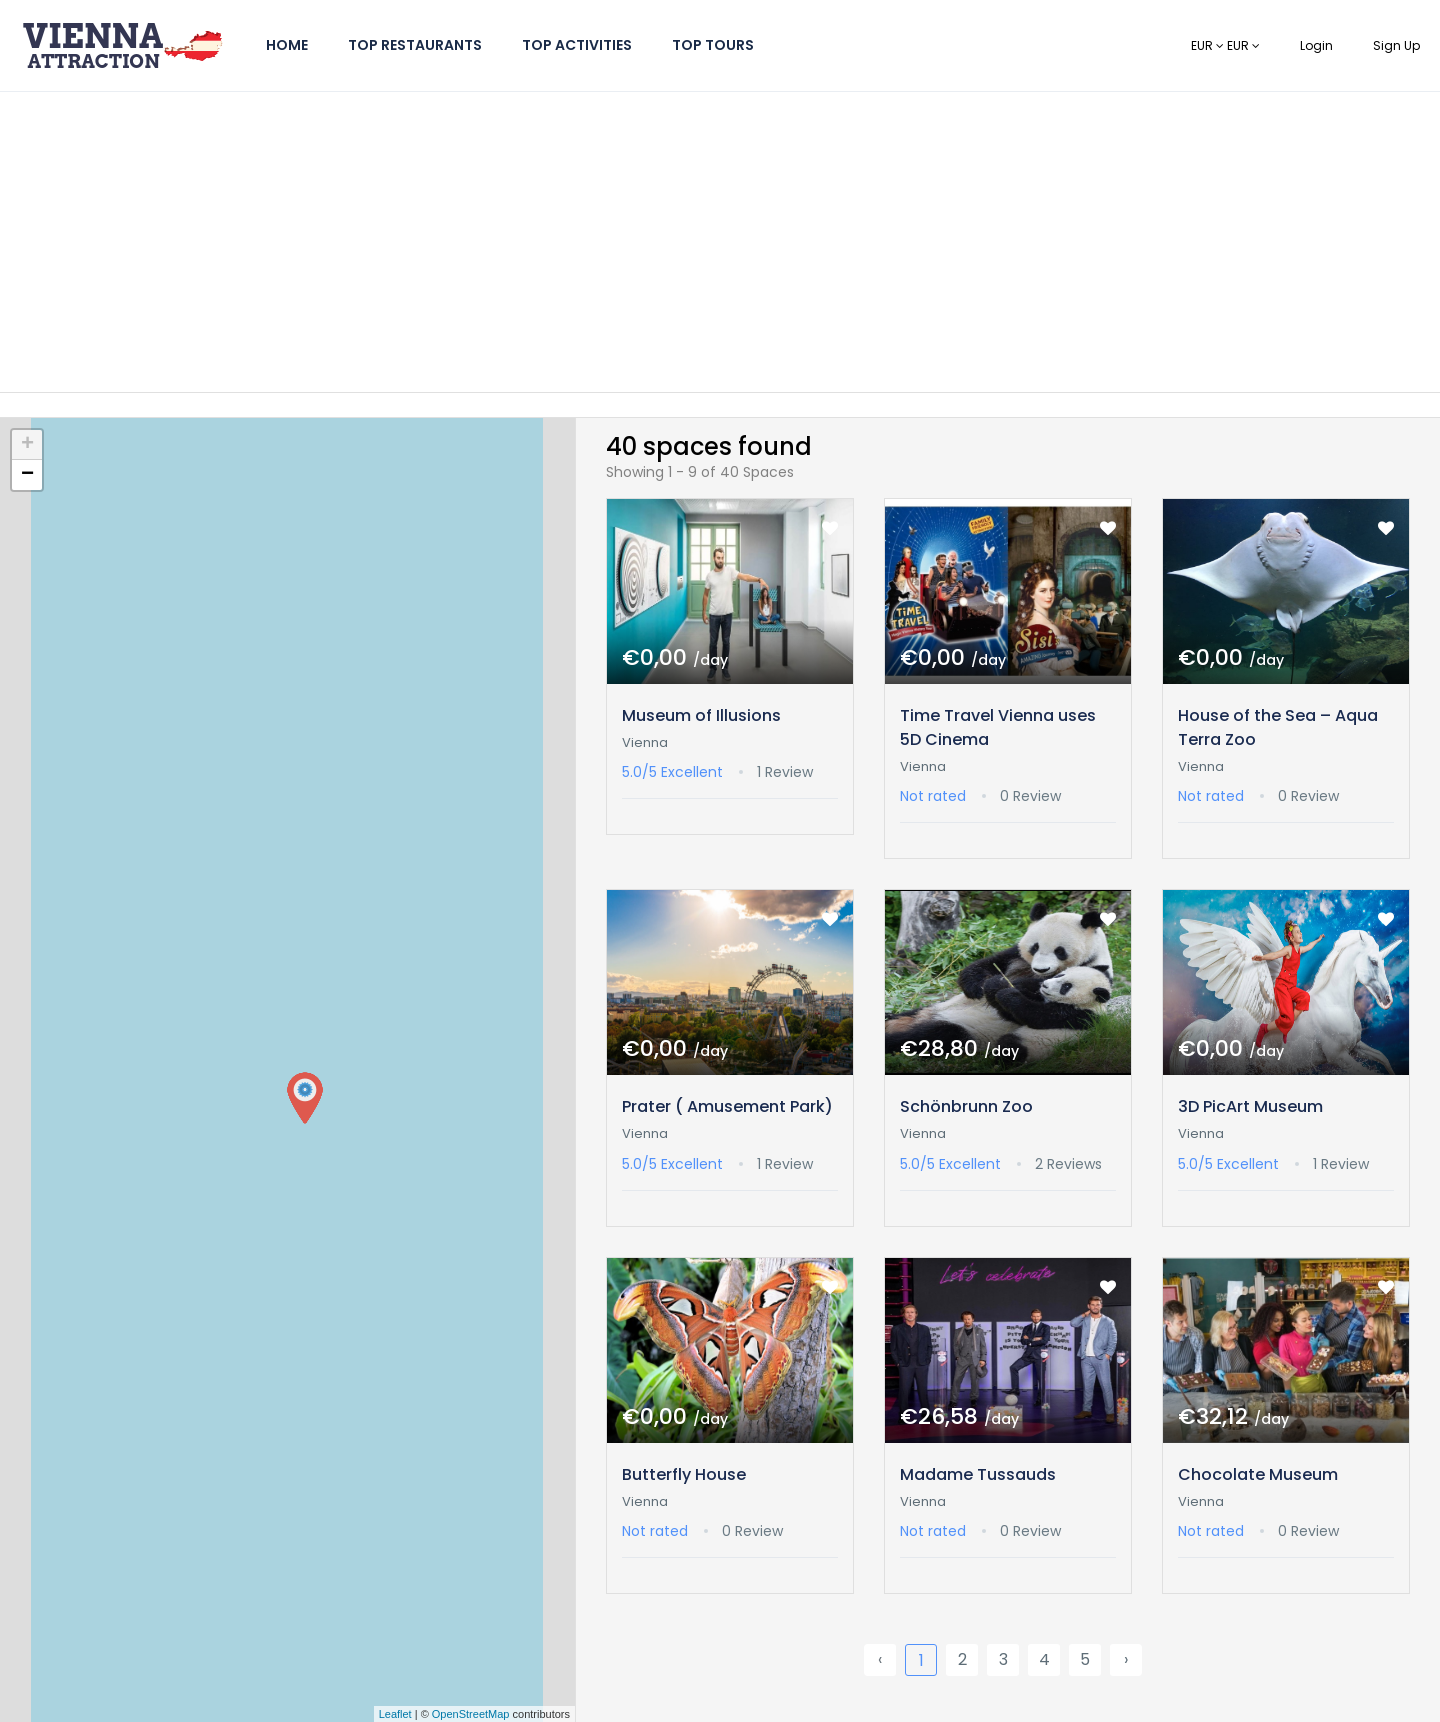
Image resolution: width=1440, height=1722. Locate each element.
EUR (1209, 45)
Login (1316, 45)
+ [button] (27, 445)
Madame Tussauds (978, 1474)
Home (287, 45)
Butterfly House (684, 1474)
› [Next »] (1126, 1659)
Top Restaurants (415, 45)
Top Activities (577, 45)
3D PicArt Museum (1250, 1106)
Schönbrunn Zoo (966, 1106)
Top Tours (713, 45)
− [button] (27, 475)
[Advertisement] (720, 242)
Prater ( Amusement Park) (727, 1106)
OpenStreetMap (471, 1714)
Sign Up (1396, 45)
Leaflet (395, 1714)
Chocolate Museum (1258, 1474)
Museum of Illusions (701, 715)
